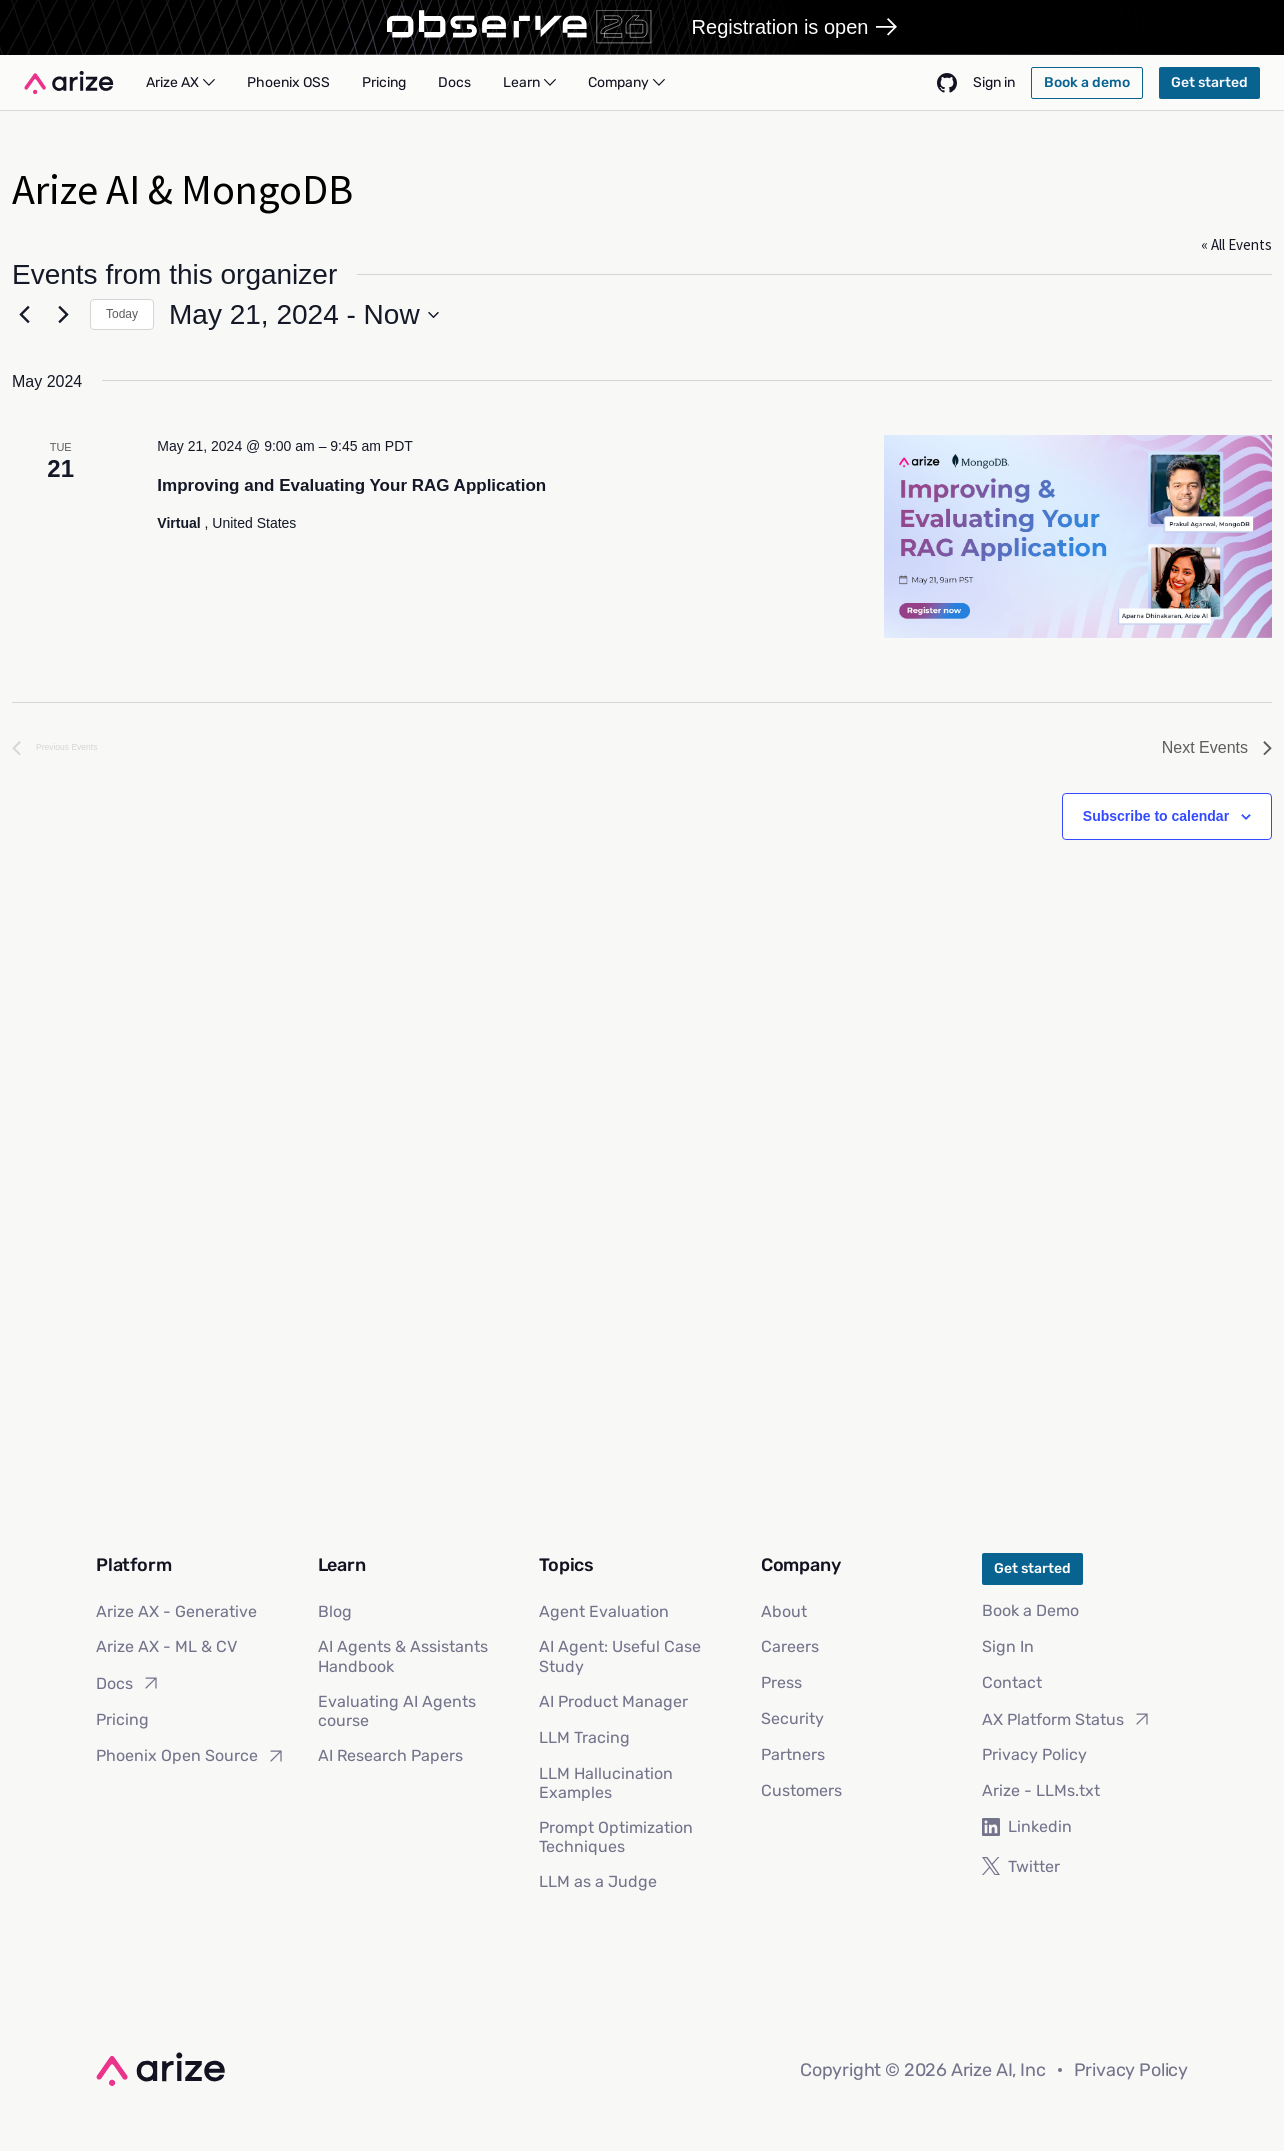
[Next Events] (63, 315)
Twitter (1021, 1866)
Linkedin (1027, 1826)
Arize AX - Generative (176, 1611)
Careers (790, 1646)
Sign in (994, 82)
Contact (1012, 1682)
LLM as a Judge (598, 1881)
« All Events (1236, 244)
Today (122, 314)
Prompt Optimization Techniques (616, 1837)
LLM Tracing (584, 1737)
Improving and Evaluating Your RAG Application (351, 485)
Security (792, 1718)
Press (781, 1682)
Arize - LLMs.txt (1041, 1790)
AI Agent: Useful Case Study (620, 1656)
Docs (128, 1683)
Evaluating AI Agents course (397, 1711)
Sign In (1008, 1646)
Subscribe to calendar (1156, 816)
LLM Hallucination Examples (606, 1783)
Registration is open (795, 27)
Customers (801, 1790)
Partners (793, 1754)
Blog (335, 1611)
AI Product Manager (613, 1701)
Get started (1032, 1568)
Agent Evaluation (604, 1611)
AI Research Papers (390, 1755)
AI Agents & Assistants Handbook (403, 1656)
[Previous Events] (24, 315)
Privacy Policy (1034, 1754)
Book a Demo (1030, 1610)
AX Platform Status (1067, 1719)
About (784, 1611)
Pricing (122, 1719)
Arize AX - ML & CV (166, 1646)
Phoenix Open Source (191, 1756)
